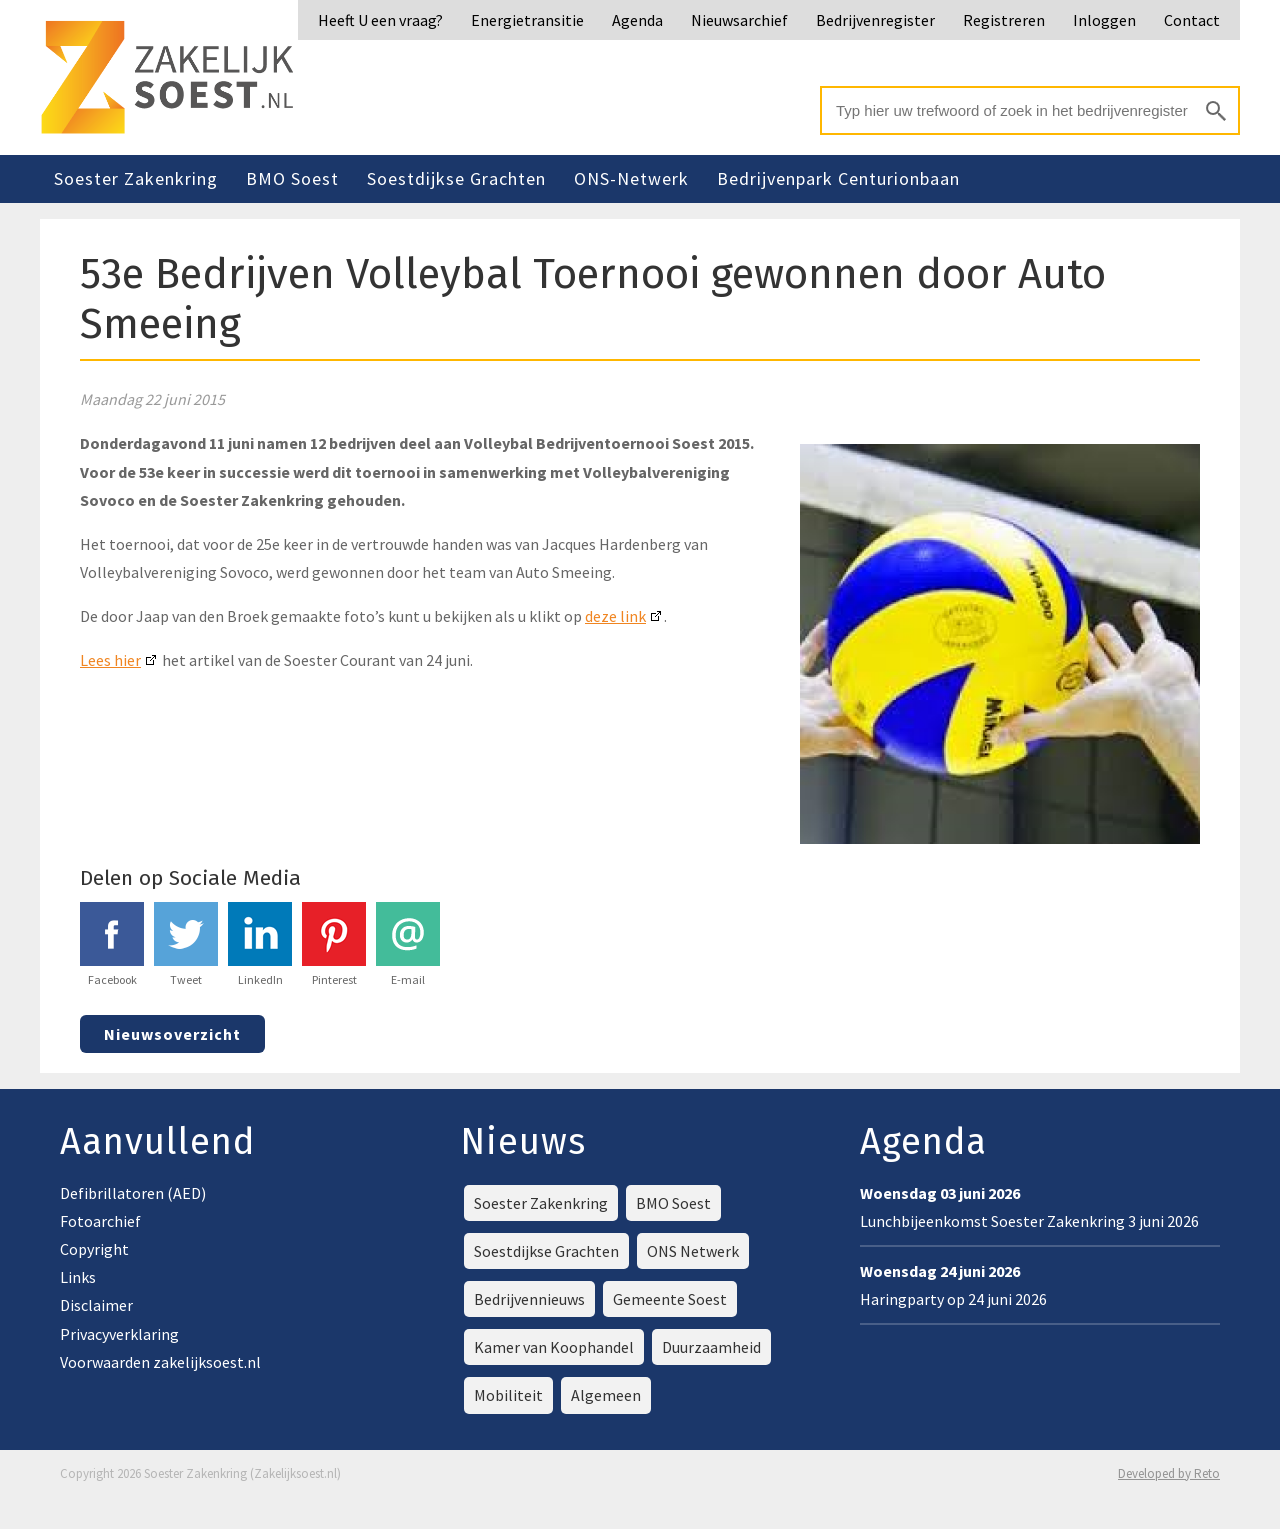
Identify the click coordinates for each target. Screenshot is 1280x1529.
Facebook (112, 944)
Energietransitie (527, 20)
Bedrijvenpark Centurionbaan (838, 178)
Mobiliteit (508, 1395)
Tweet (186, 944)
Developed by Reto (1169, 1473)
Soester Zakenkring (136, 178)
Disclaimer (96, 1305)
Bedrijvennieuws (529, 1299)
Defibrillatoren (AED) (133, 1193)
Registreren (1004, 20)
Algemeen (606, 1395)
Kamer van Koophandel (554, 1347)
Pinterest (334, 944)
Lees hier (110, 660)
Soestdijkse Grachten (456, 178)
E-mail (408, 944)
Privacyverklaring (119, 1334)
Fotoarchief (100, 1221)
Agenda (637, 20)
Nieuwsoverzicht (172, 1034)
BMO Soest (292, 178)
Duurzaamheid (711, 1347)
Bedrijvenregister (875, 20)
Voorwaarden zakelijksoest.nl (160, 1362)
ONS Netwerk (693, 1251)
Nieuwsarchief (739, 20)
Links (78, 1277)
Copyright (94, 1249)
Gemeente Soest (670, 1299)
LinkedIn (260, 944)
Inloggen (1104, 20)
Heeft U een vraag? (380, 20)
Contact (1192, 20)
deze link (615, 616)
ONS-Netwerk (631, 178)
